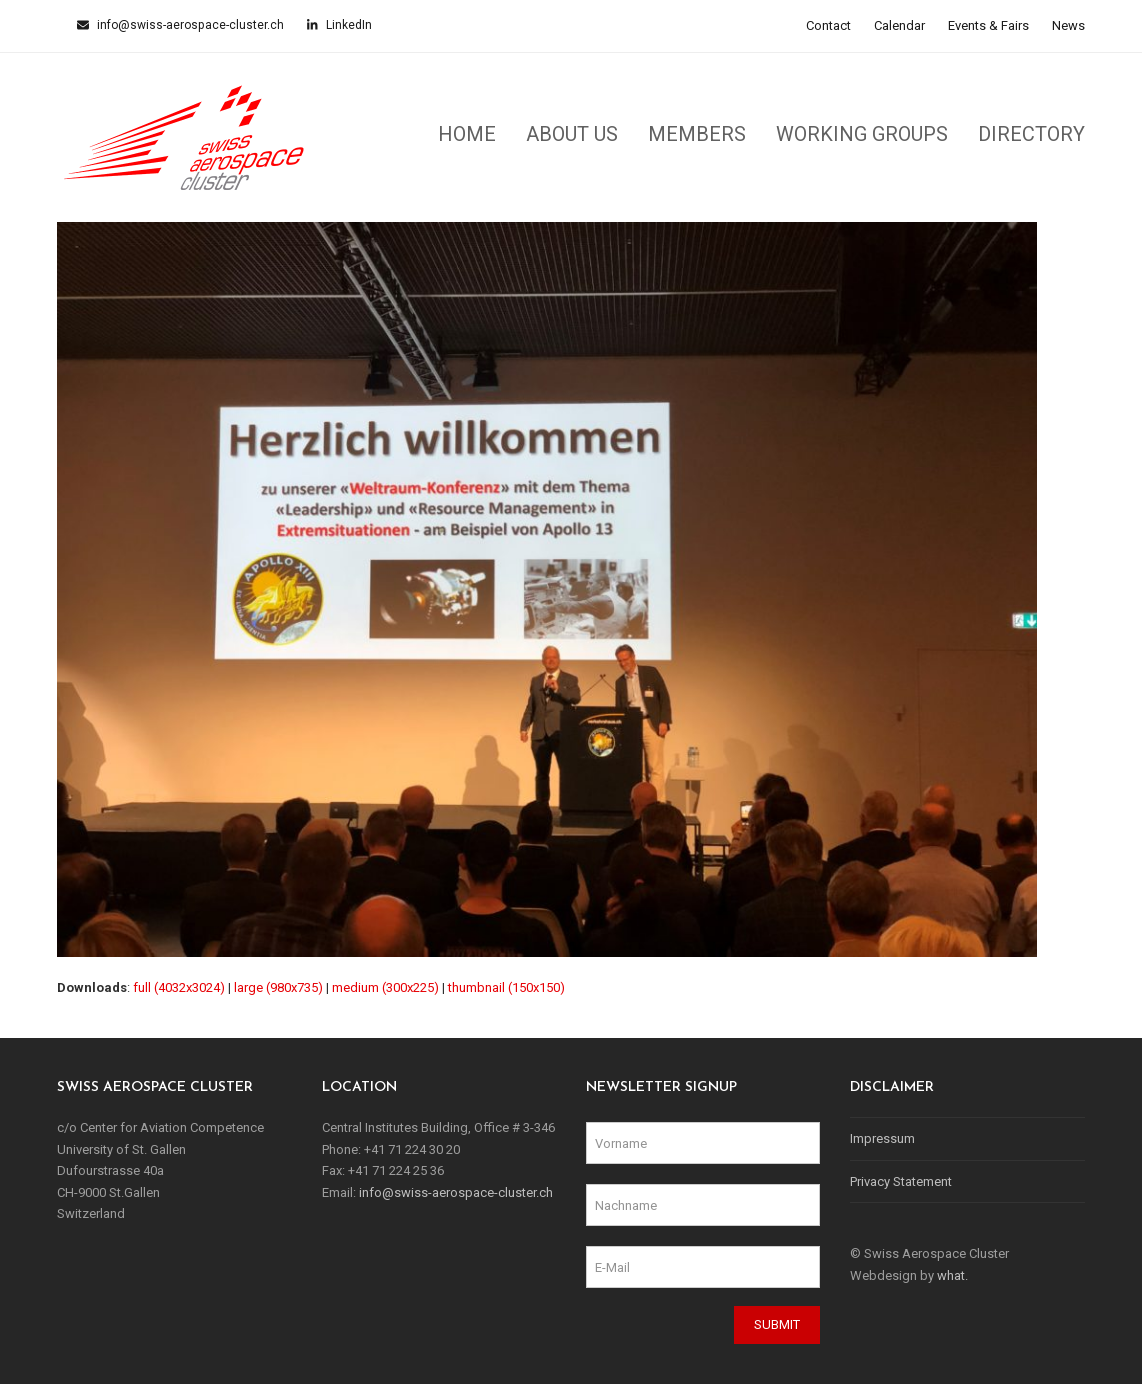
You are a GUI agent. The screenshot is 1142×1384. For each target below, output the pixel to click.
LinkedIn (347, 25)
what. (952, 1275)
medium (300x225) (385, 987)
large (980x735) (278, 987)
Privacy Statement (901, 1181)
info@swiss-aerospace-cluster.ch (189, 25)
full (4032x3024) (179, 987)
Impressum (882, 1138)
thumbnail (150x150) (506, 987)
